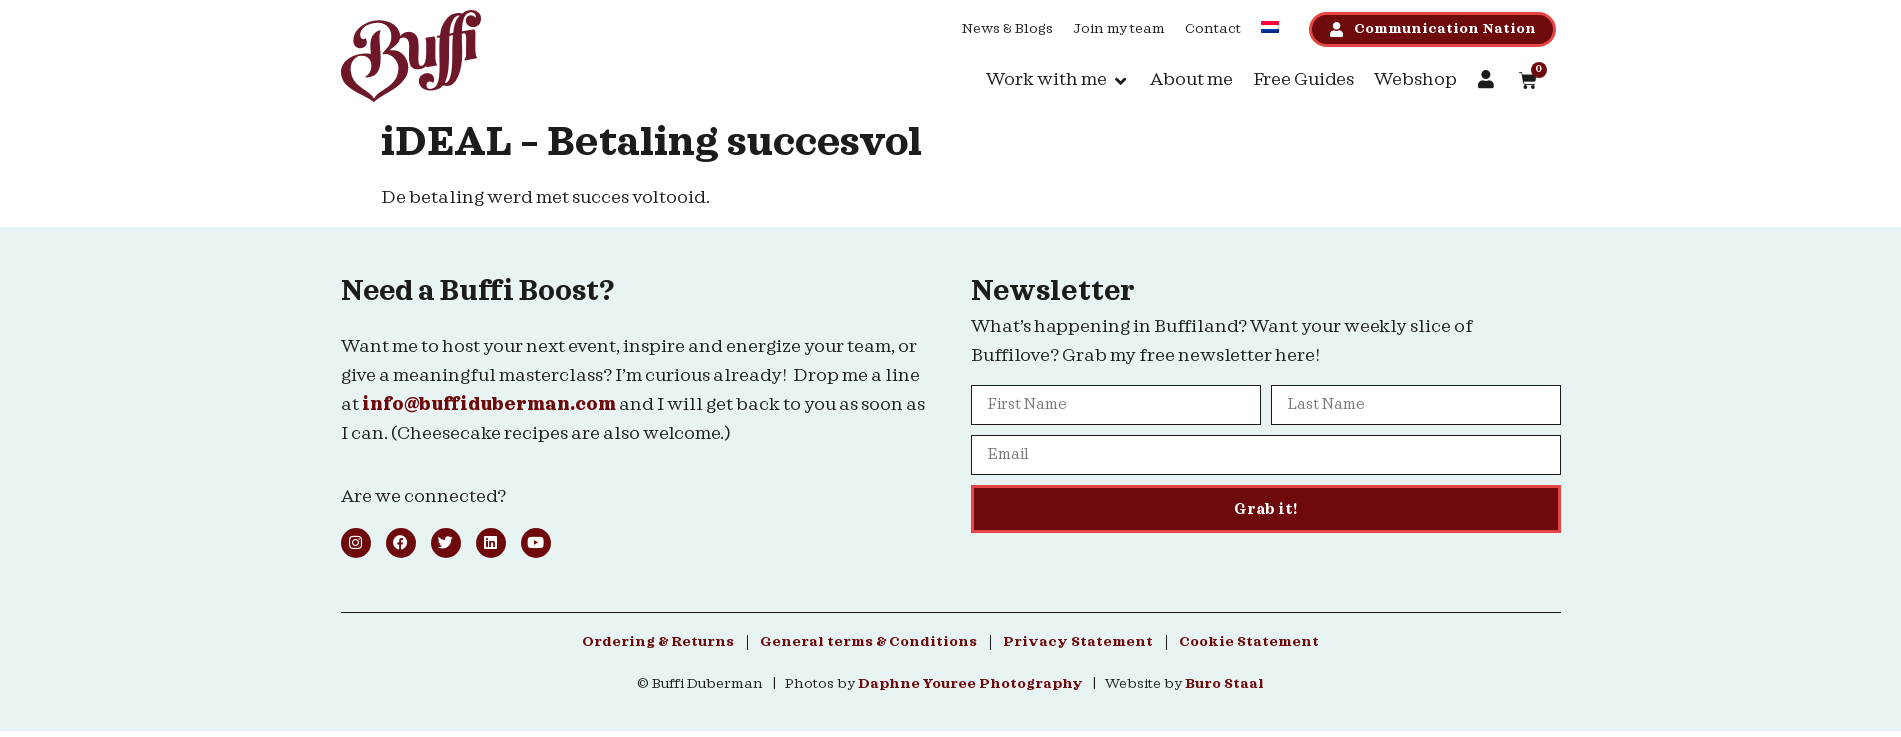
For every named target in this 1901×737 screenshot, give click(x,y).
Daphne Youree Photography (970, 684)
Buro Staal (1224, 684)
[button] (1058, 80)
